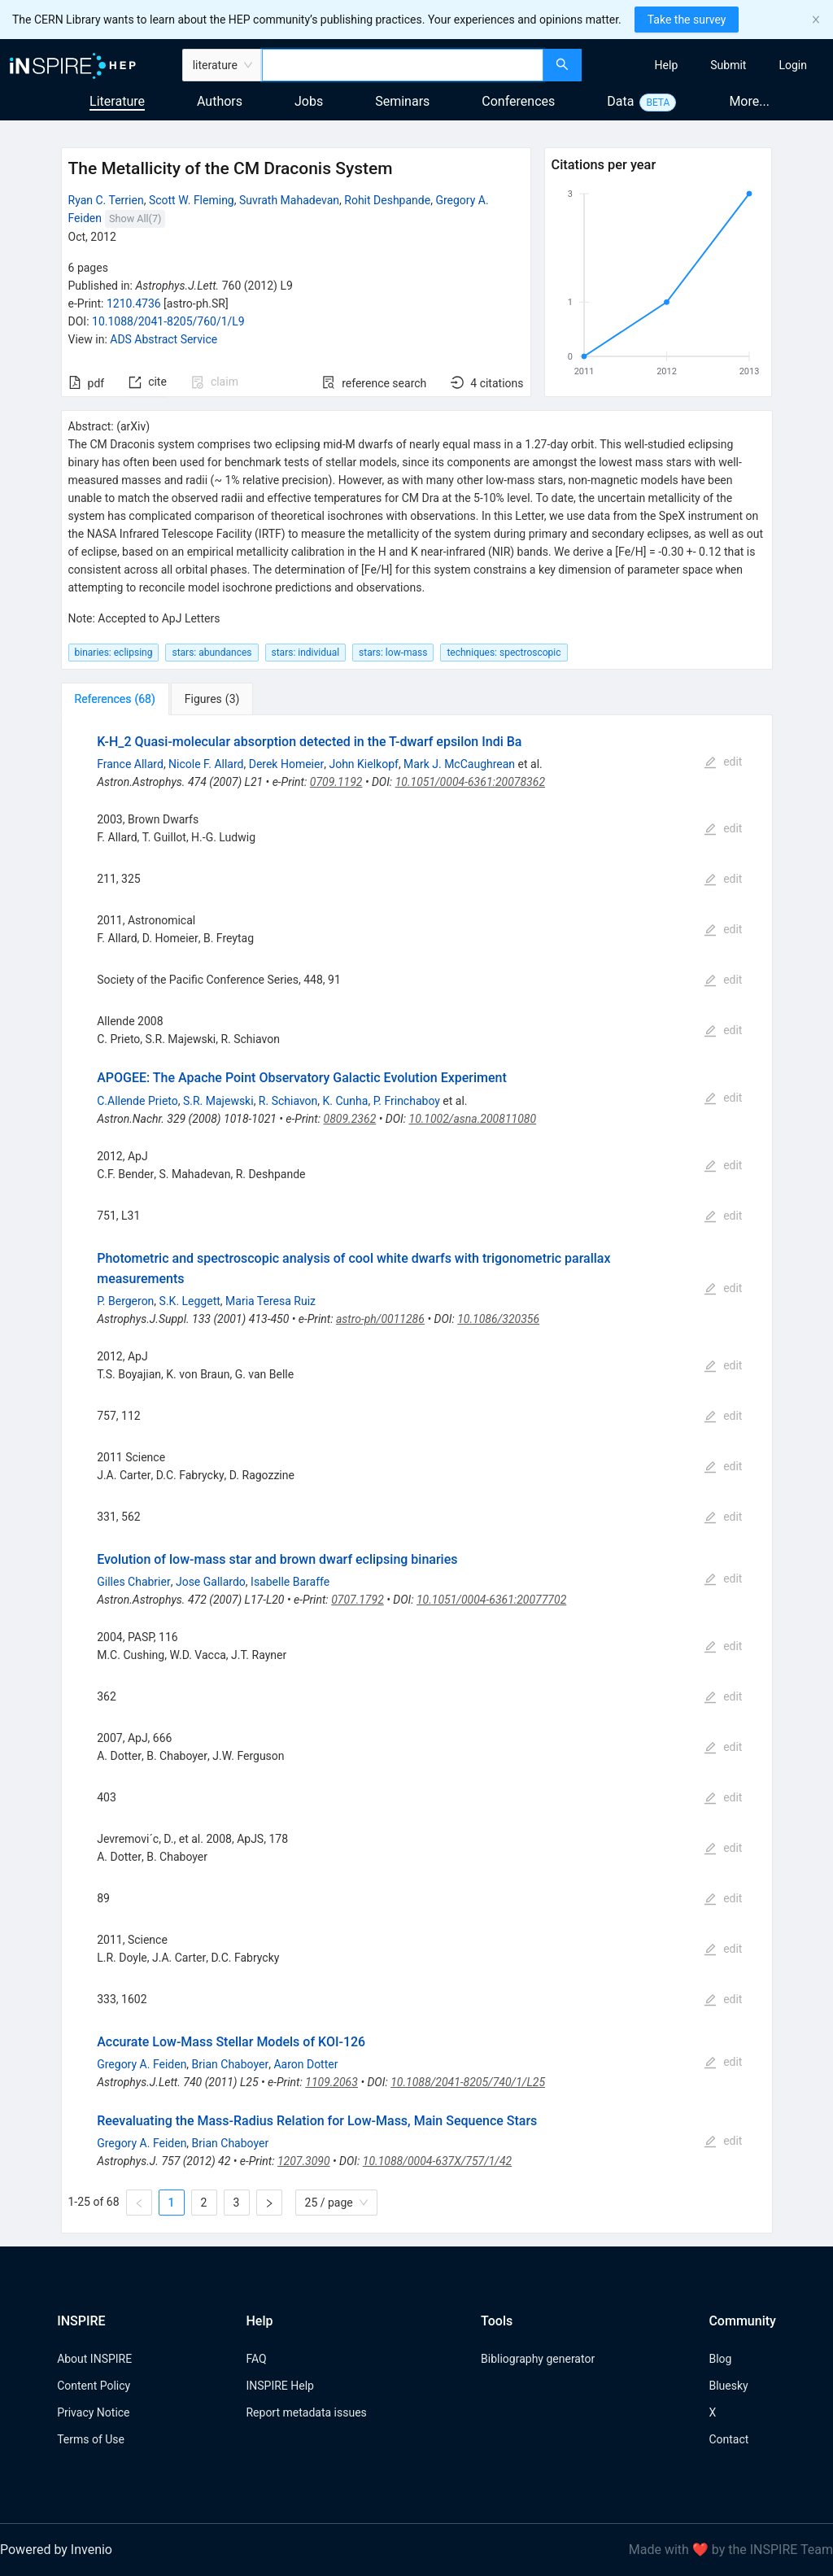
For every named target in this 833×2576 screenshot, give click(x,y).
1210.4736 (134, 303)
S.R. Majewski (218, 1100)
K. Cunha (346, 1100)
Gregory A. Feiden (141, 2064)
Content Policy (93, 2385)
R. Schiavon (288, 1100)
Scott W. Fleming (191, 200)
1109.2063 (331, 2082)
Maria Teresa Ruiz (270, 1301)
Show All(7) (135, 218)
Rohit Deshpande (387, 200)
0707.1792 (357, 1599)
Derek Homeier (286, 764)
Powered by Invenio (56, 2549)
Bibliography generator (538, 2358)
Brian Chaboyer (230, 2064)
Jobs (308, 101)
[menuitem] (666, 65)
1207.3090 (303, 2161)
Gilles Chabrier (134, 1581)
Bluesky (728, 2385)
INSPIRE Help (279, 2385)
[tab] (115, 699)
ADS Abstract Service (163, 339)
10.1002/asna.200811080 (473, 1118)
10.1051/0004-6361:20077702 (491, 1599)
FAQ (256, 2358)
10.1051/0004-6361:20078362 (470, 781)
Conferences (518, 101)
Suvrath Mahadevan (289, 200)
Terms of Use (90, 2439)
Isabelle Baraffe (290, 1581)
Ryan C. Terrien (106, 200)
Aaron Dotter (305, 2064)
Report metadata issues (306, 2412)
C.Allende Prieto (137, 1100)
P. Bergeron (125, 1301)
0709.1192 (336, 781)
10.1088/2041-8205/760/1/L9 (168, 321)
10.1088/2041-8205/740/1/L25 (467, 2082)
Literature (117, 101)
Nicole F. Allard (205, 764)
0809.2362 (350, 1118)
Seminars (402, 101)
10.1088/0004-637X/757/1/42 (437, 2161)
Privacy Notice (93, 2412)
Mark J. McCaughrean (459, 764)
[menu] (709, 65)
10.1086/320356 (498, 1318)
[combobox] (402, 65)
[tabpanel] (417, 1474)
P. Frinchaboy (406, 1100)
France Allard (130, 764)
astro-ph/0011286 (380, 1318)
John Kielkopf (363, 764)
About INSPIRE (94, 2358)
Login (792, 65)
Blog (720, 2358)
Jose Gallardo (211, 1581)
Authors (219, 101)
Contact (728, 2439)
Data (620, 101)
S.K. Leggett (189, 1301)
